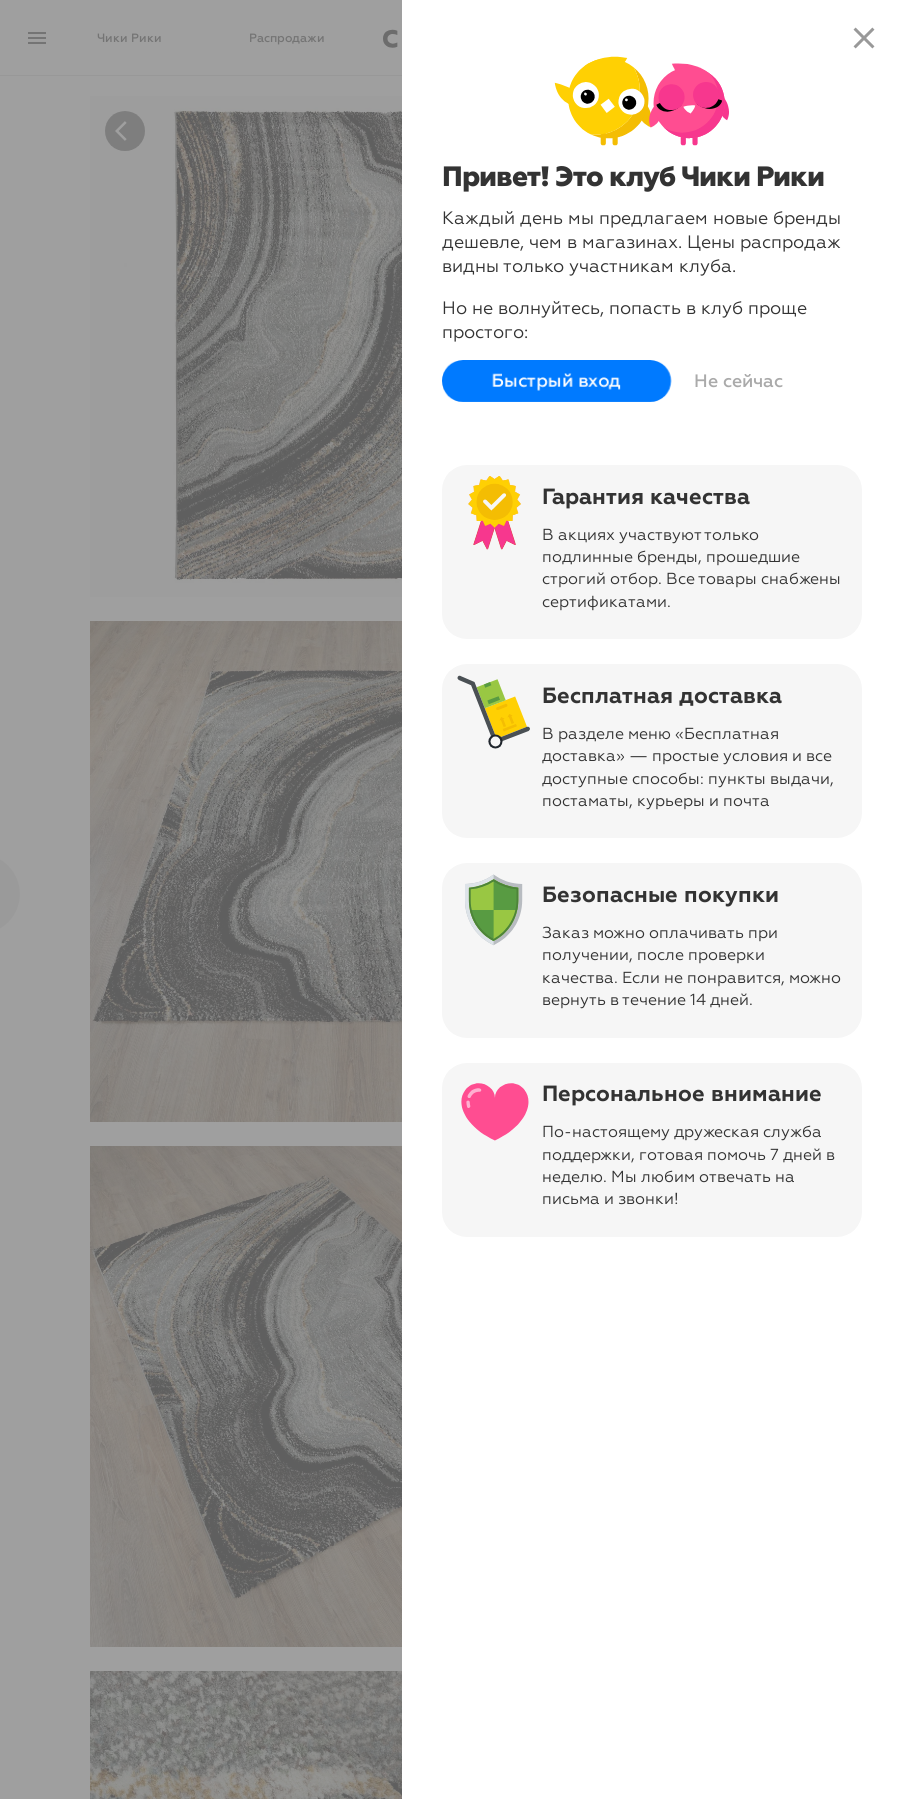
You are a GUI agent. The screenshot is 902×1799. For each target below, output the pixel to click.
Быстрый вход (557, 381)
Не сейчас (738, 381)
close (864, 38)
